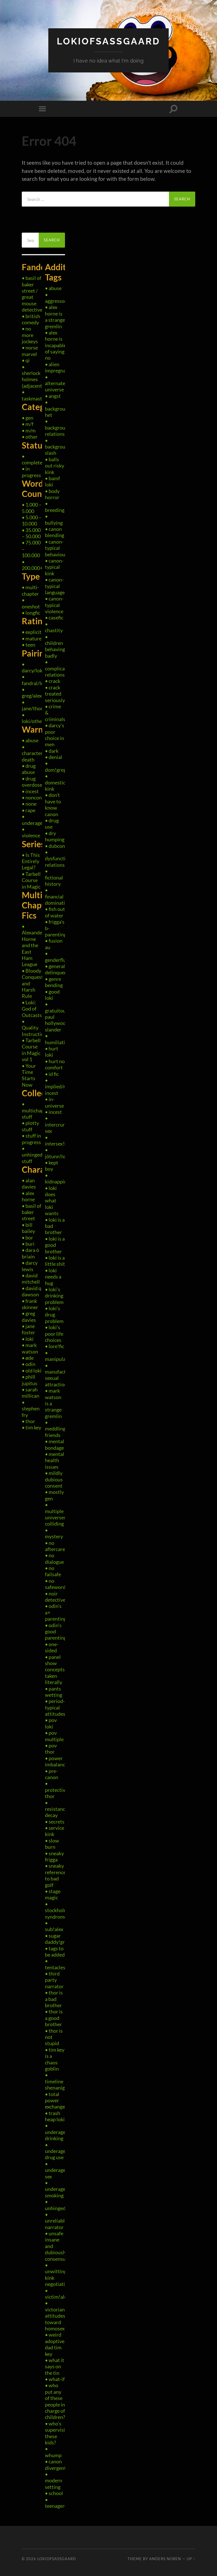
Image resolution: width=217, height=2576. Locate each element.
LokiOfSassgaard (108, 41)
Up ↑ (191, 2558)
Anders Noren (165, 2558)
